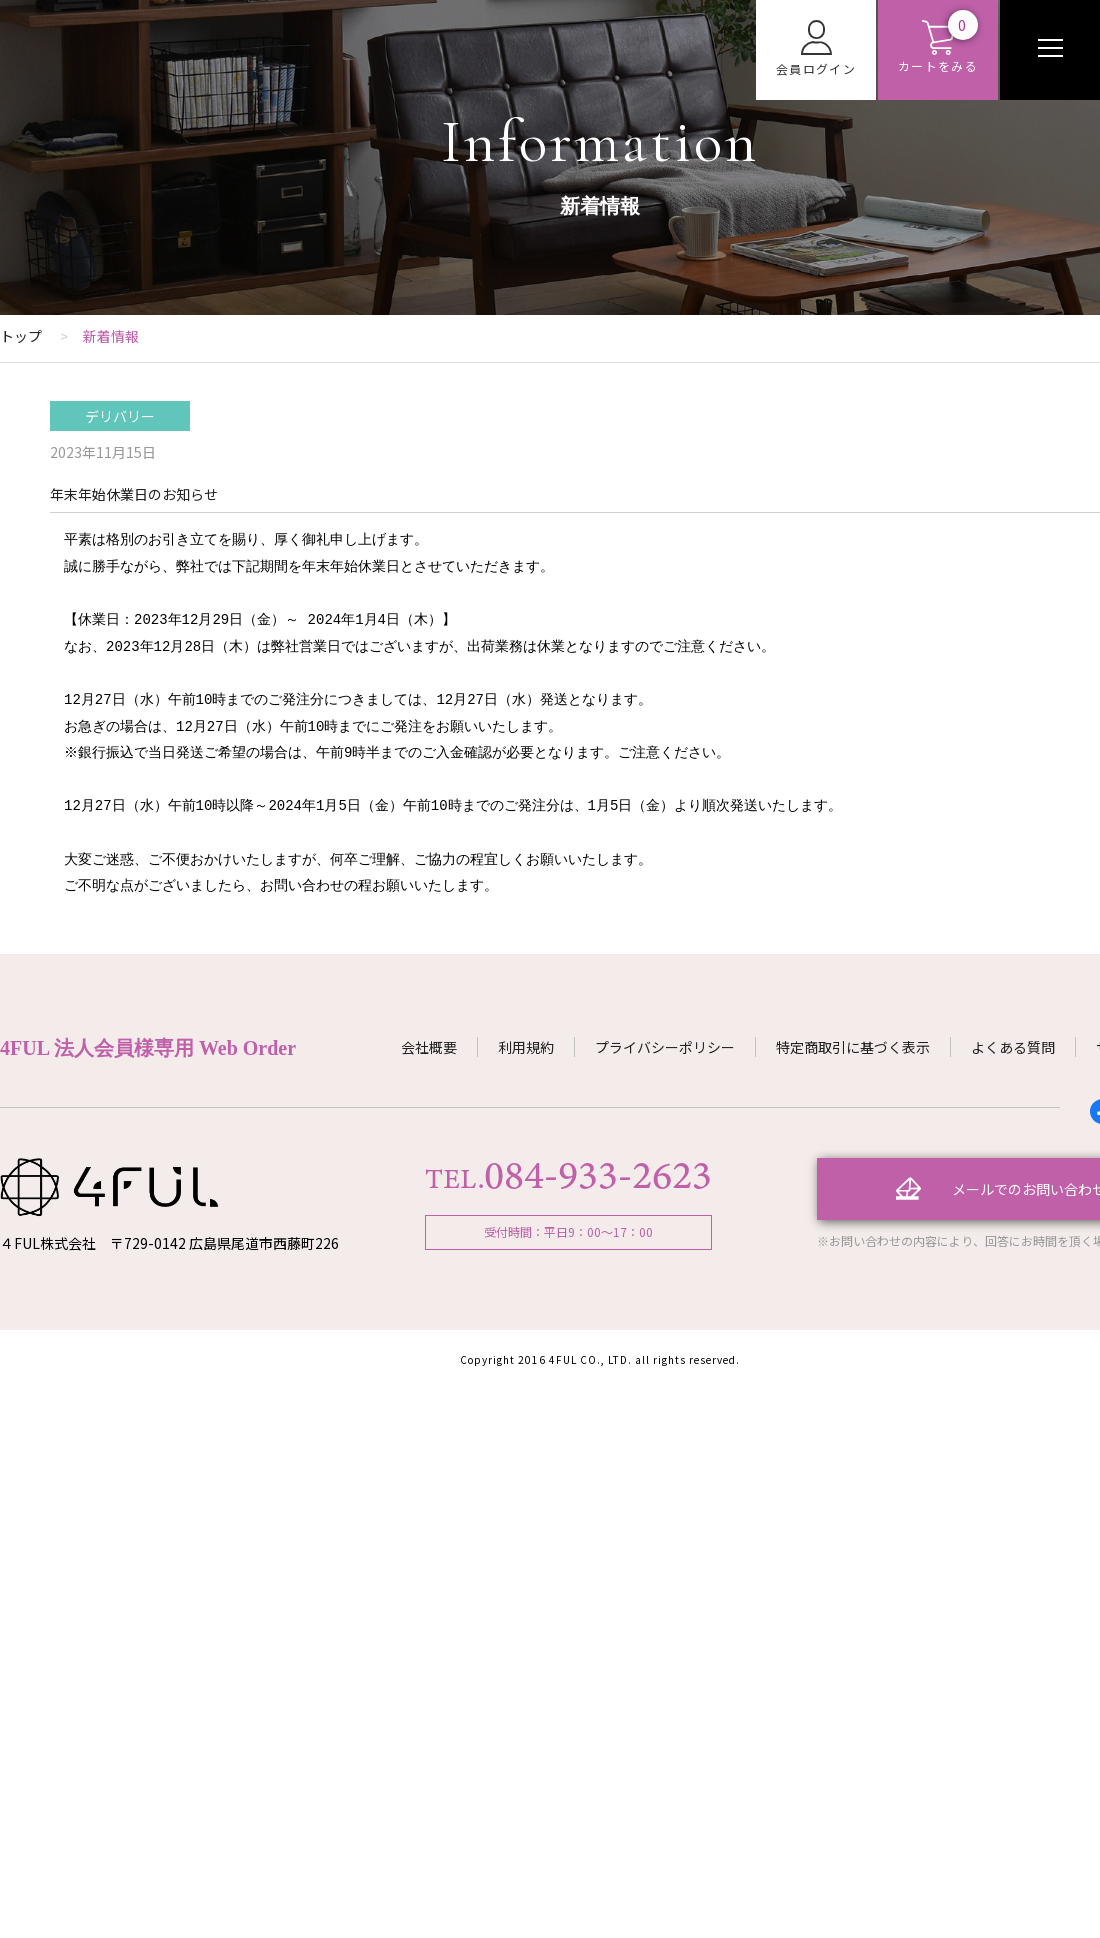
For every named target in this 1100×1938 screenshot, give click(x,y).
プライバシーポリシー (665, 1047)
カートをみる (938, 47)
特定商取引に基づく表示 (853, 1047)
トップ (21, 336)
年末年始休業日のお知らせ (134, 494)
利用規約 (526, 1047)
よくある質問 (1013, 1047)
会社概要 (429, 1047)
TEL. (568, 1179)
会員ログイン (816, 48)
